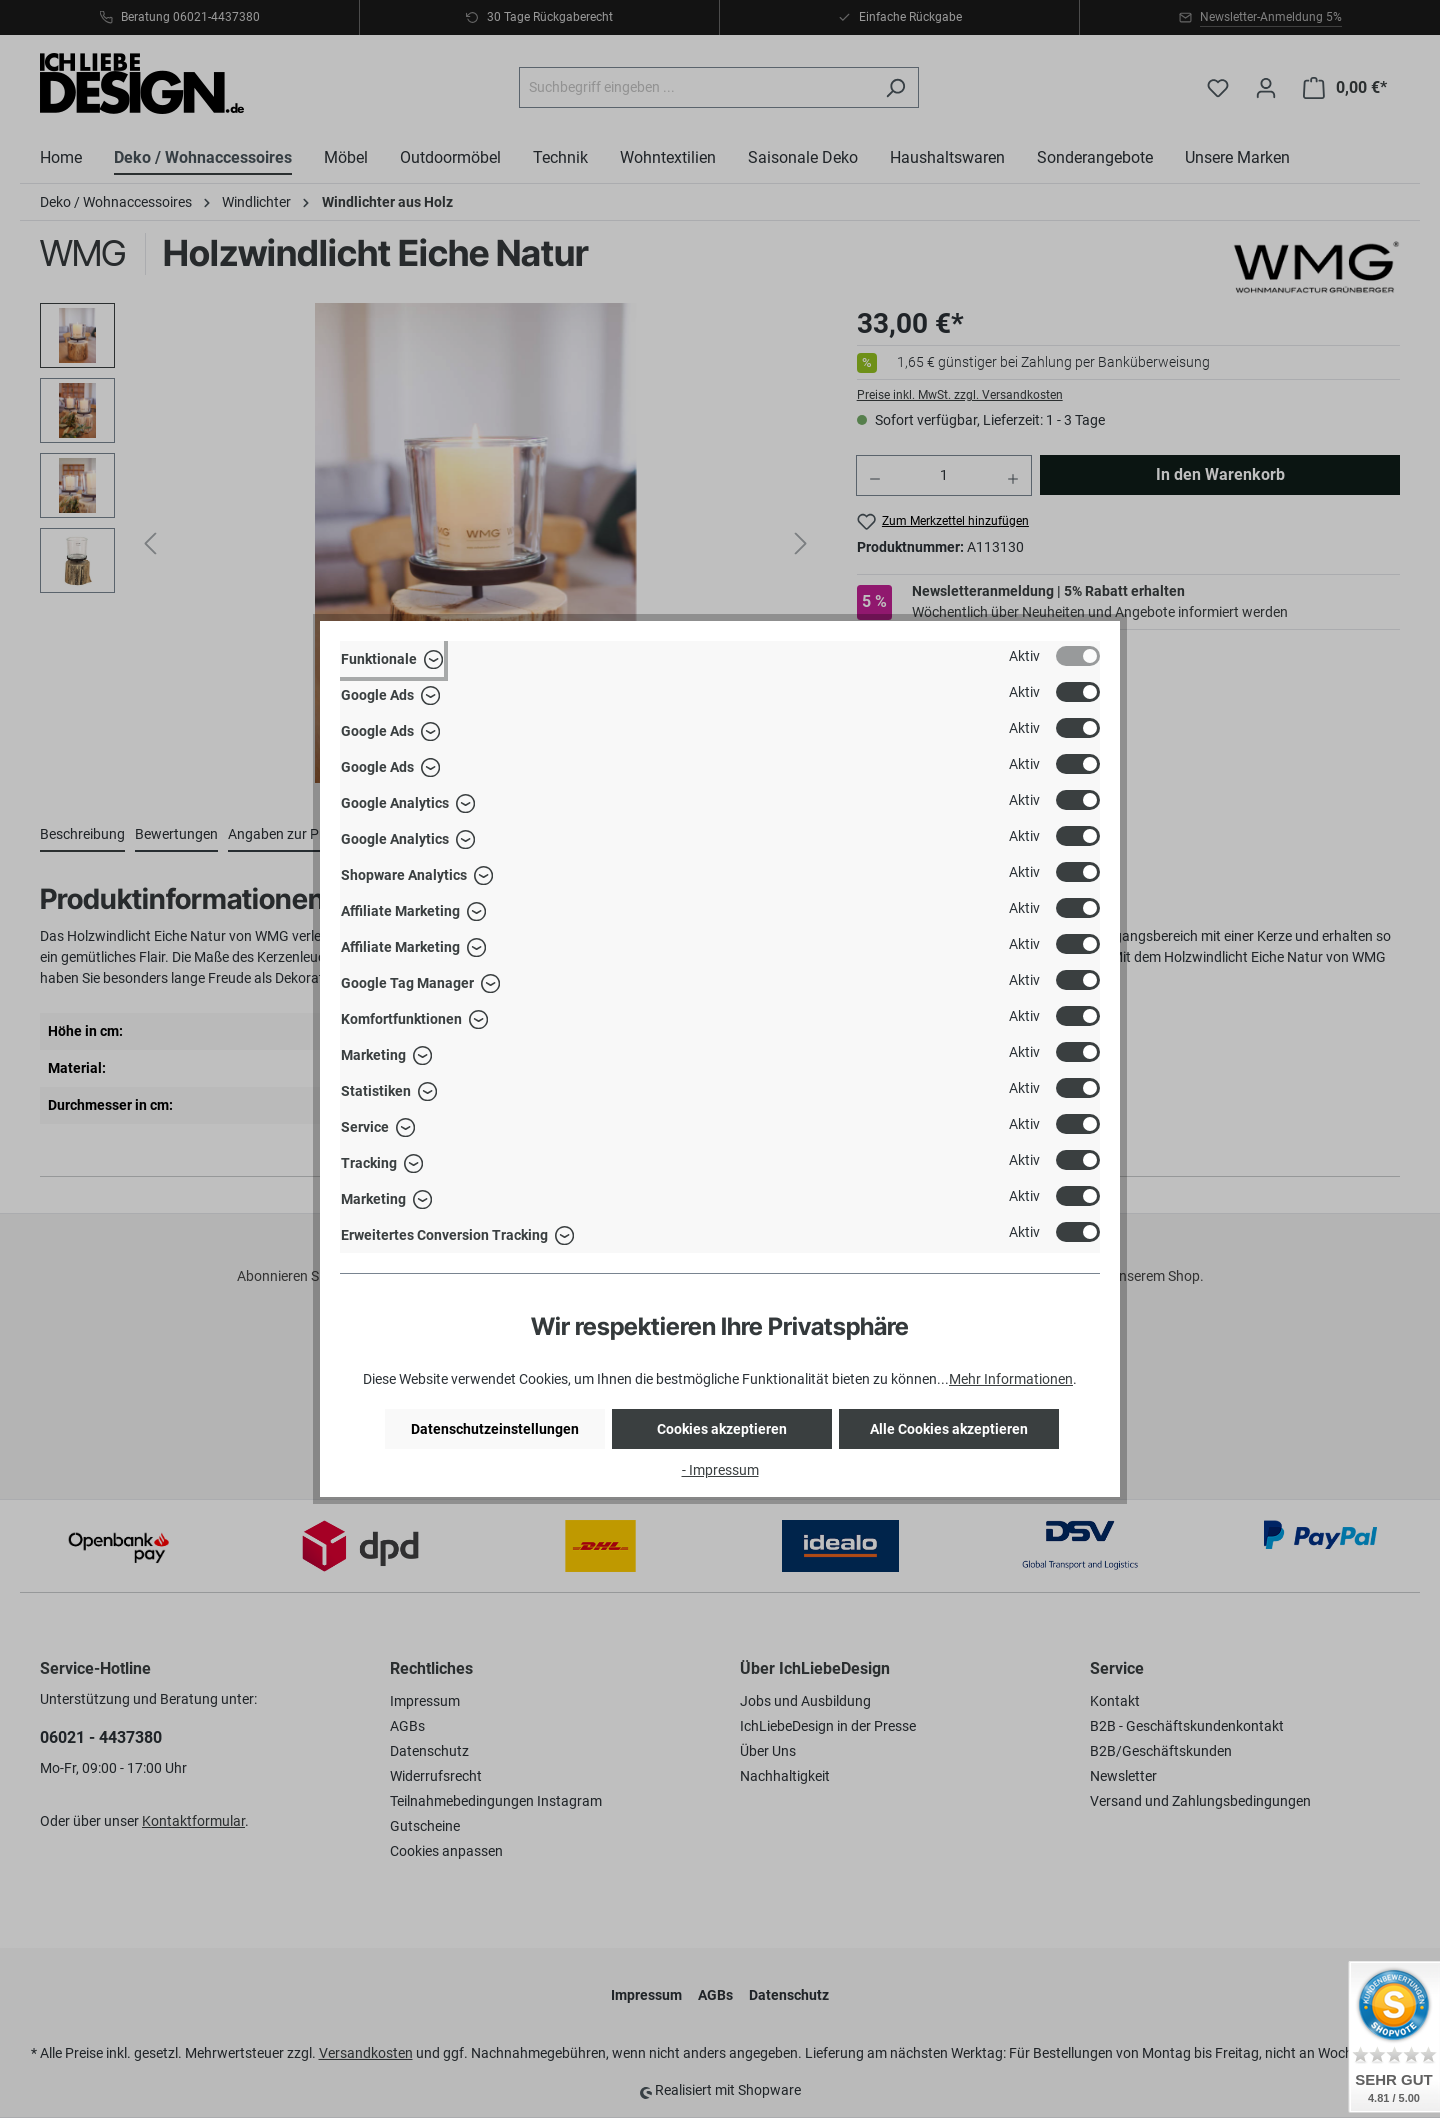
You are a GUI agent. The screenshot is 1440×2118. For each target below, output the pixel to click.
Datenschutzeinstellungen (495, 1429)
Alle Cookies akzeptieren (949, 1429)
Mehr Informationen (1011, 1379)
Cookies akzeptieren (722, 1429)
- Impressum (720, 1470)
